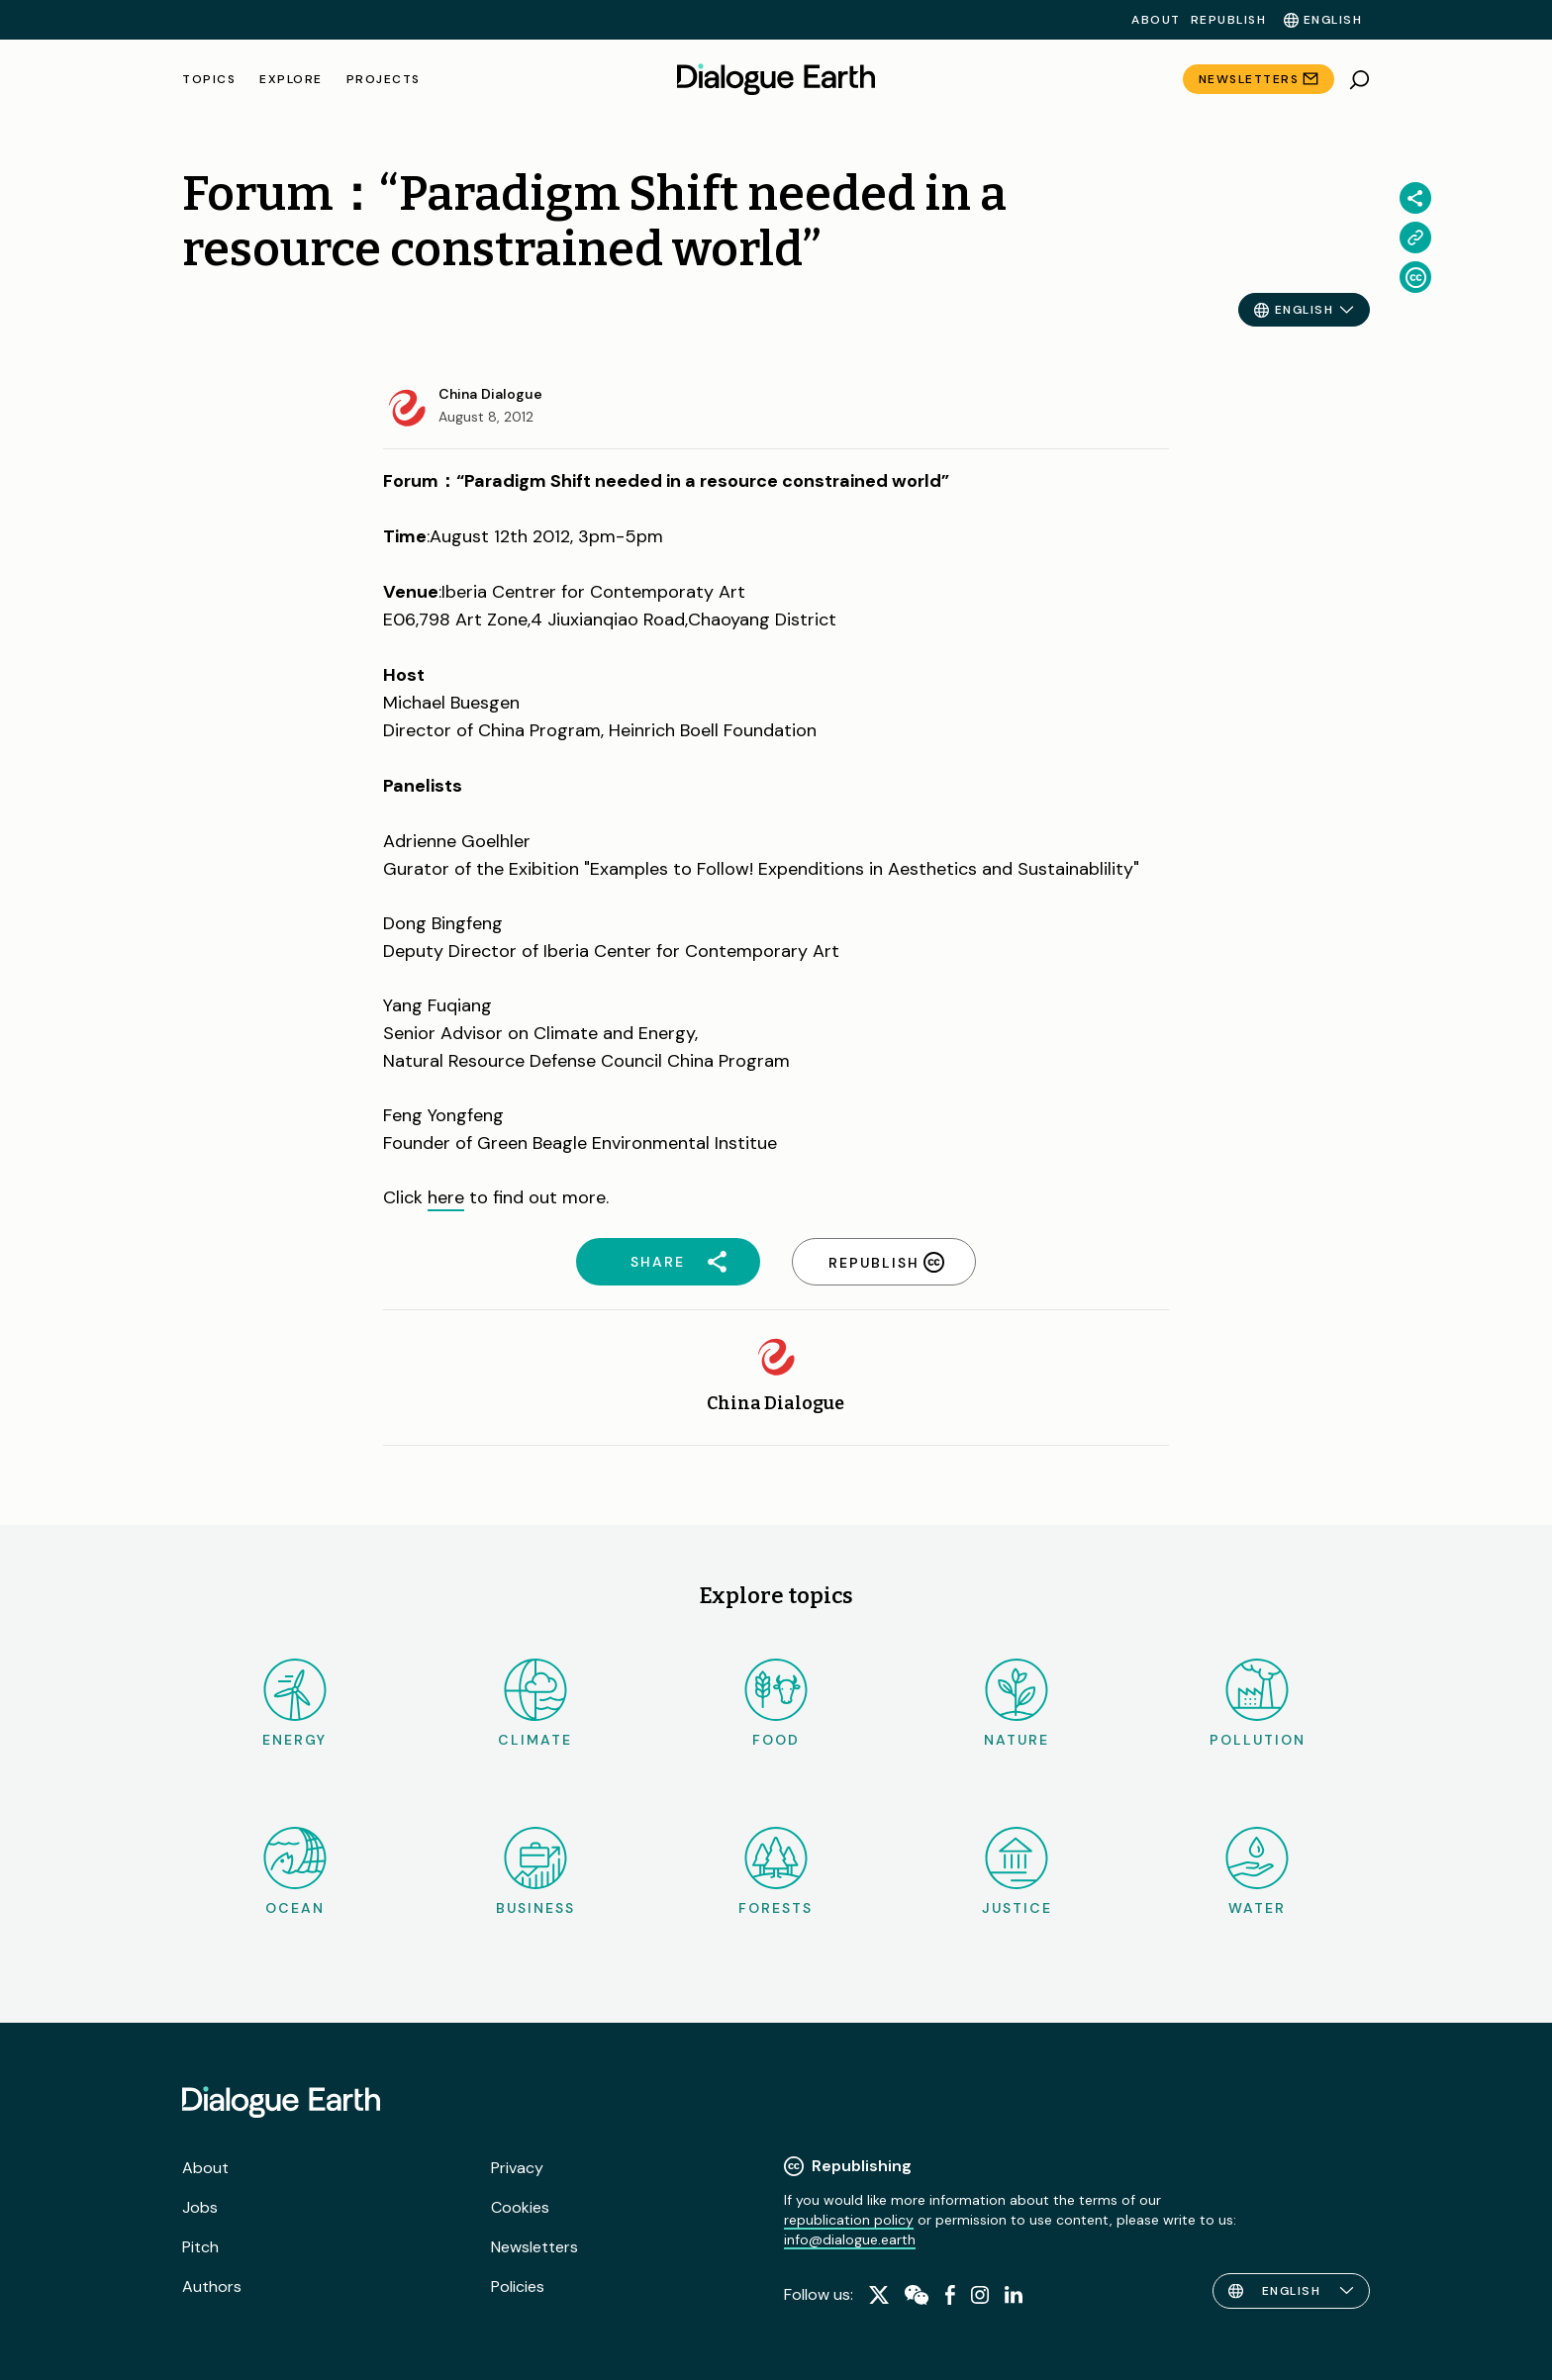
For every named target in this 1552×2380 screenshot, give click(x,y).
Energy (294, 1704)
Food (776, 1704)
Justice (1017, 1872)
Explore (291, 79)
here (446, 1197)
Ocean (295, 1872)
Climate (535, 1704)
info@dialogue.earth (850, 2239)
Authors (212, 2286)
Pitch (200, 2247)
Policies (517, 2286)
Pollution (1258, 1704)
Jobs (200, 2207)
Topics (209, 79)
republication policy (849, 2220)
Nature (1016, 1704)
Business (535, 1872)
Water (1257, 1872)
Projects (383, 79)
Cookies (520, 2207)
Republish (1229, 20)
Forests (775, 1872)
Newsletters (1249, 79)
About (1156, 20)
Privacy (517, 2167)
